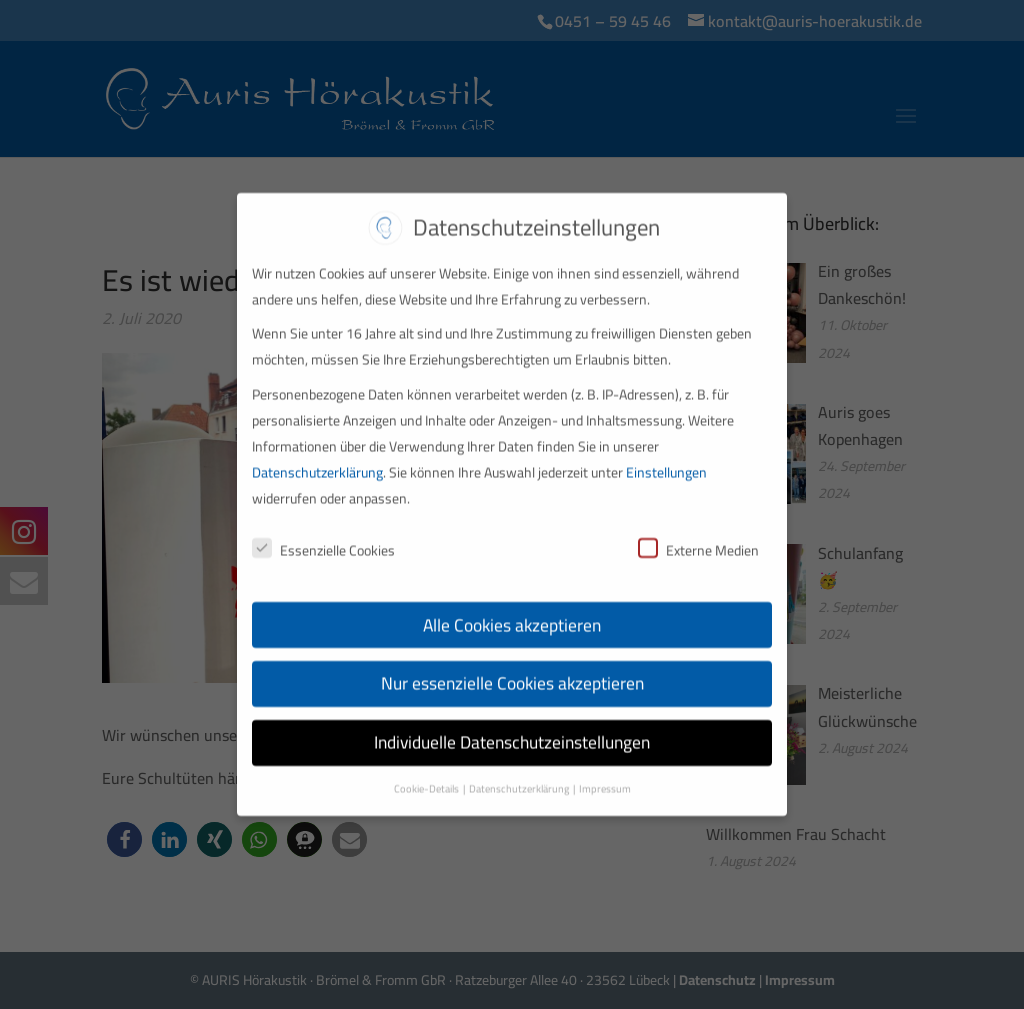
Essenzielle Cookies (323, 538)
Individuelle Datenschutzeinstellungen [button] (512, 730)
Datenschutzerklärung (317, 460)
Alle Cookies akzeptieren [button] (512, 612)
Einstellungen (666, 460)
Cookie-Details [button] (427, 777)
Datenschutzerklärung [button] (520, 777)
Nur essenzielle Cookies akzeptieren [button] (512, 671)
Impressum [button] (605, 777)
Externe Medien (698, 538)
